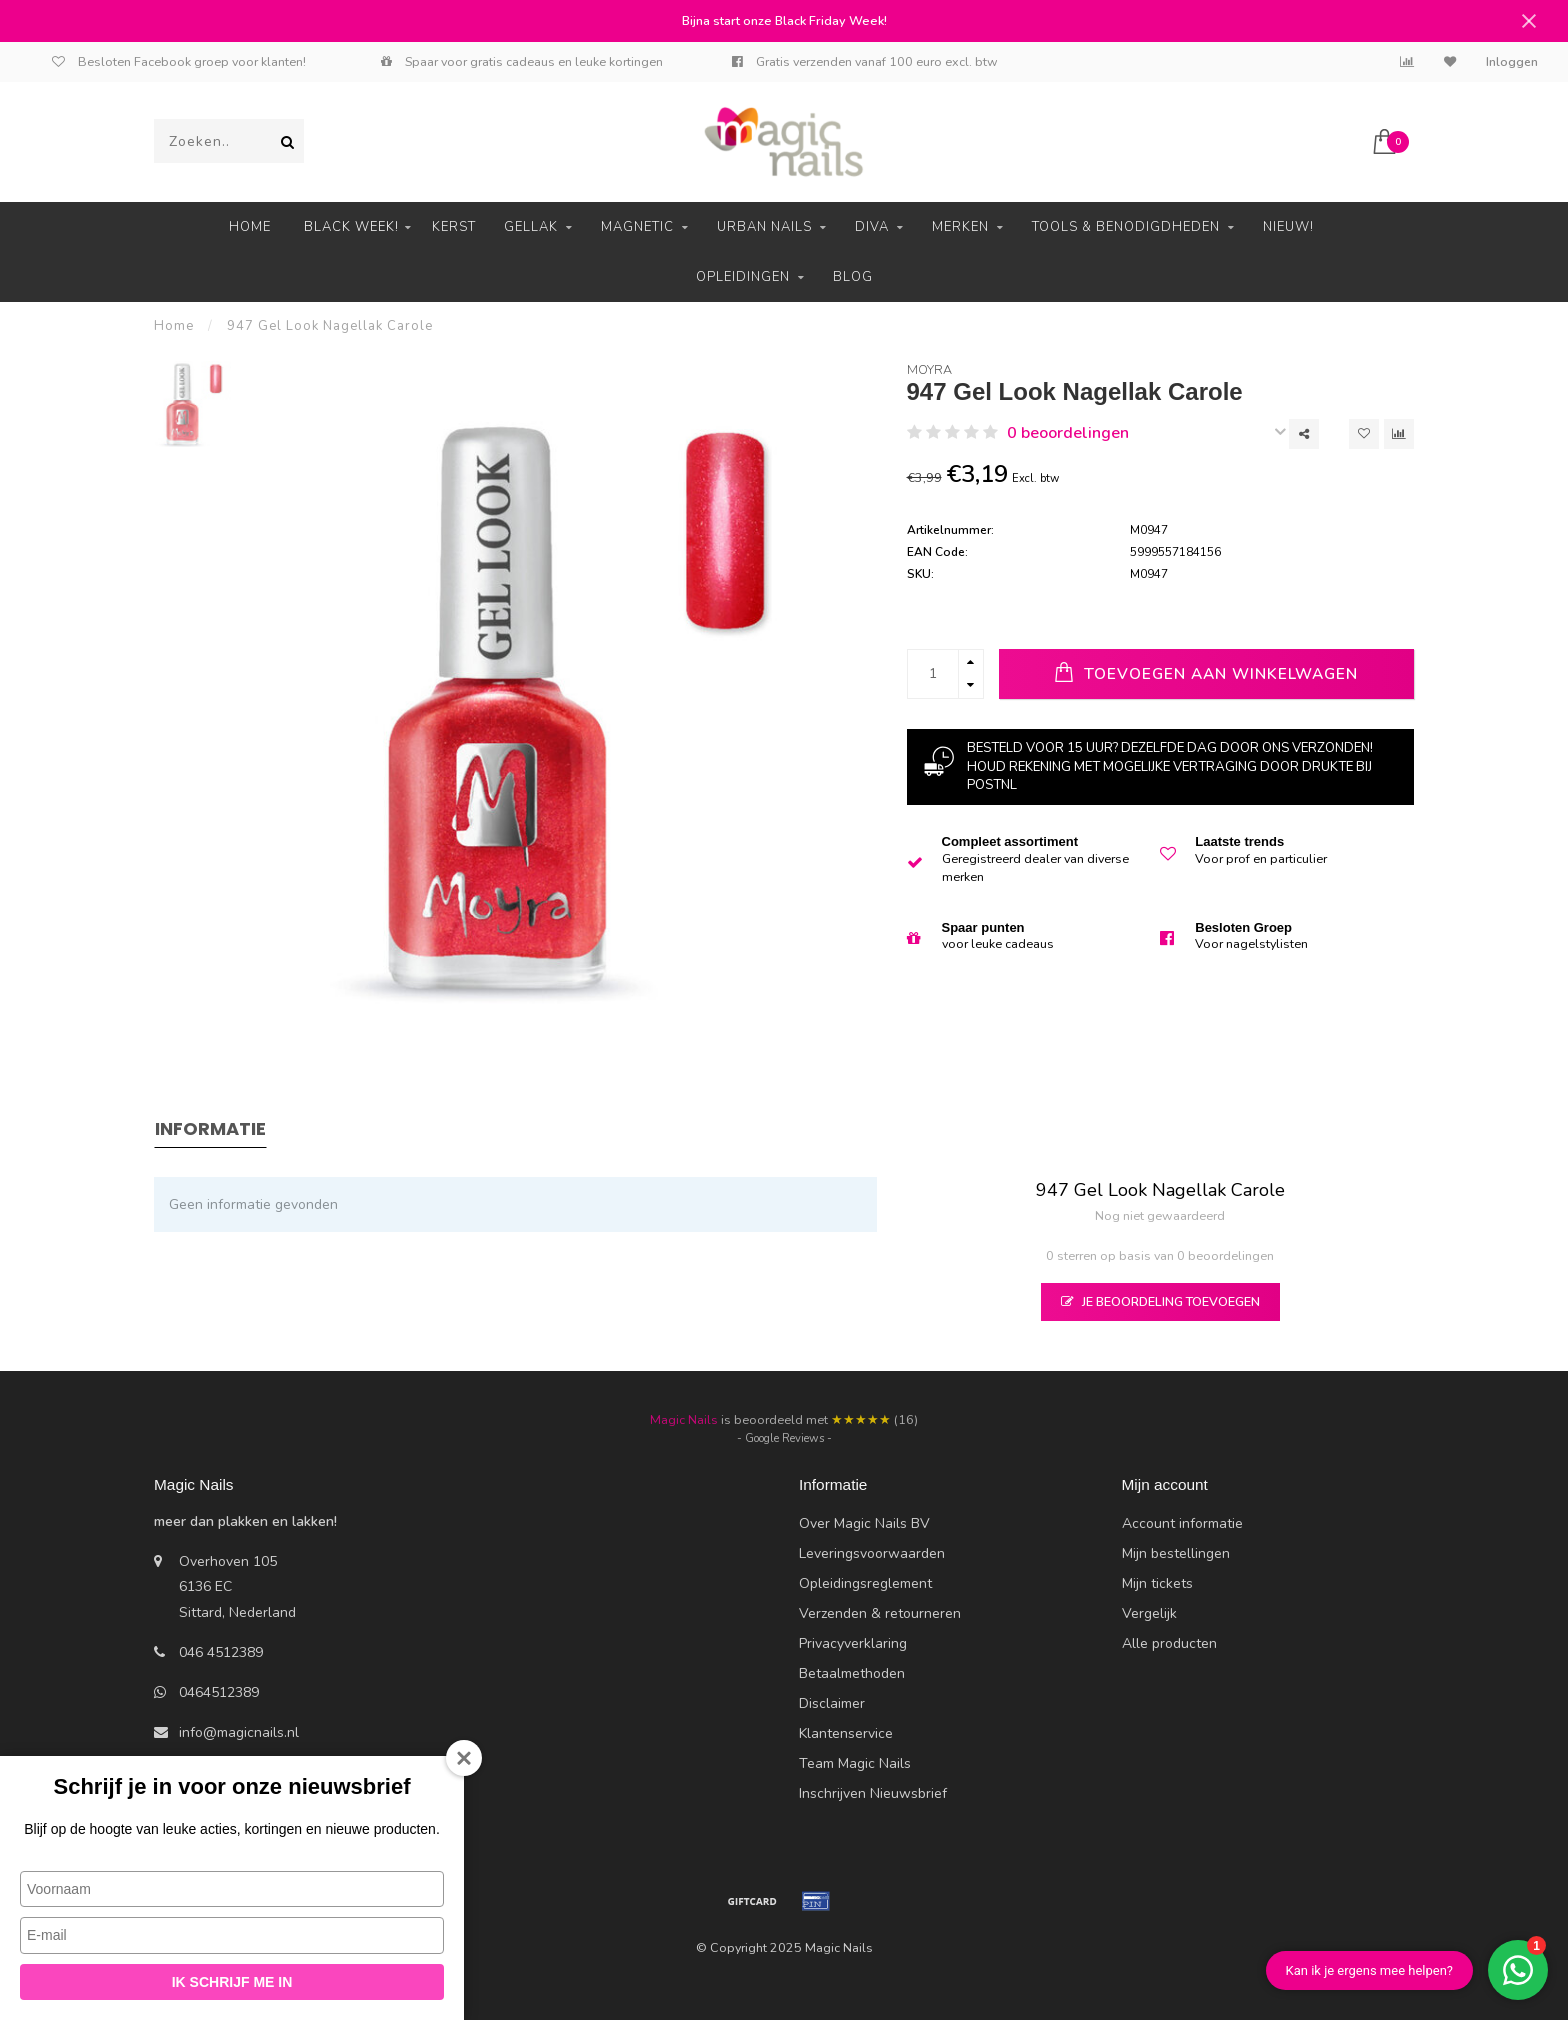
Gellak (531, 227)
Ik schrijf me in (232, 1982)
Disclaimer (832, 1703)
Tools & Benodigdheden (1126, 227)
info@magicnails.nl (239, 1732)
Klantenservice (846, 1733)
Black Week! (351, 227)
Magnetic (637, 227)
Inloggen (1512, 62)
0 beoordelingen (1068, 433)
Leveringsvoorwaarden (872, 1553)
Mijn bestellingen (1176, 1553)
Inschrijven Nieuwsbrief (873, 1793)
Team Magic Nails (855, 1763)
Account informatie (1182, 1523)
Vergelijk (1149, 1613)
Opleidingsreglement (865, 1583)
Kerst (454, 227)
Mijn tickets (1157, 1583)
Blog (853, 277)
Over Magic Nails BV (864, 1523)
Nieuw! (1288, 227)
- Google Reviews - (784, 1438)
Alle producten (1169, 1643)
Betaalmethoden (852, 1673)
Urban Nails (764, 227)
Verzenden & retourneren (880, 1613)
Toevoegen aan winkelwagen (1206, 672)
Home (250, 227)
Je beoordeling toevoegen (1160, 1301)
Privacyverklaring (853, 1643)
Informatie (210, 1128)
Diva (872, 227)
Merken (960, 227)
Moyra (929, 369)
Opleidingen (743, 277)
